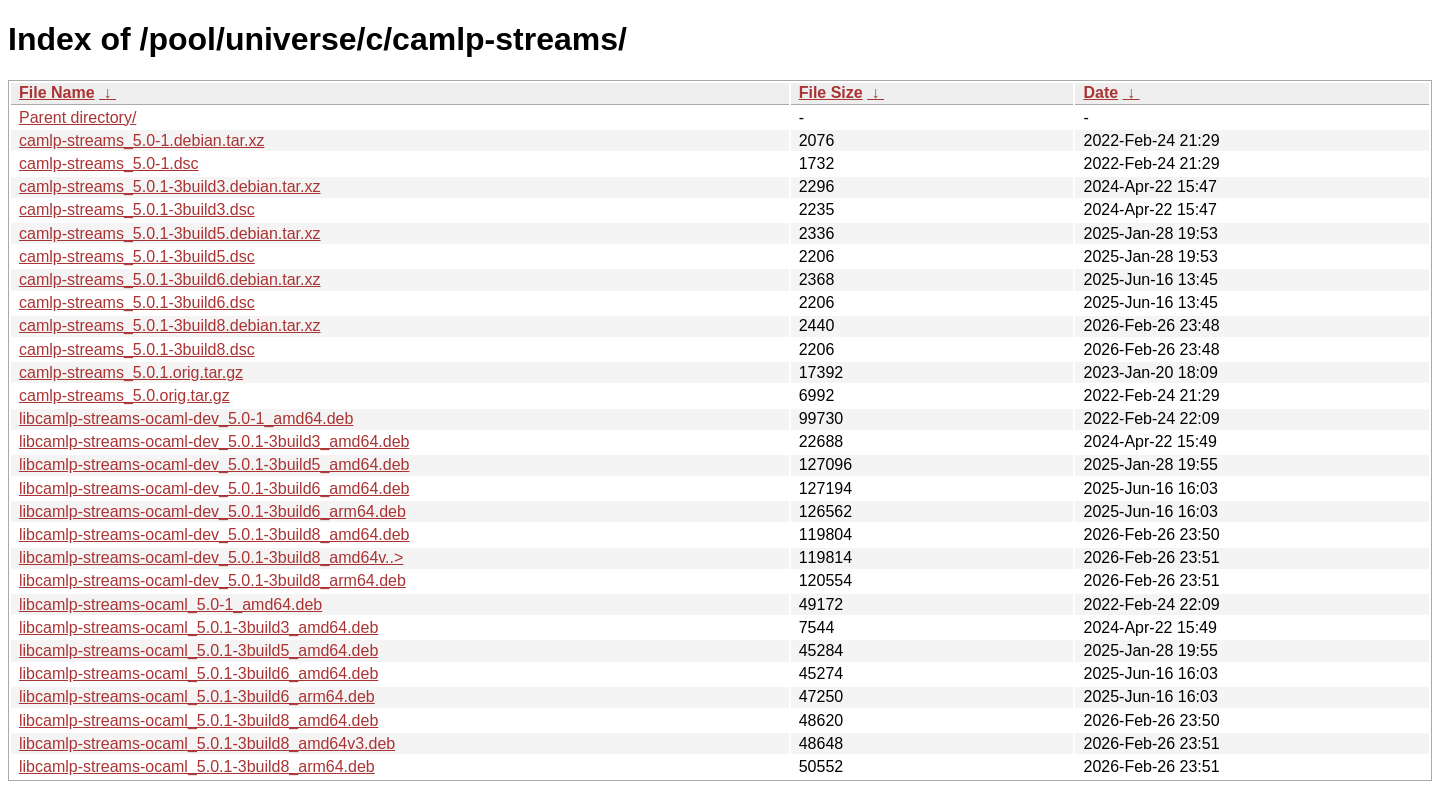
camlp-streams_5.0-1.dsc (109, 163)
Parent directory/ (77, 117)
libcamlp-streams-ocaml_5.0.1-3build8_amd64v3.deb (207, 743)
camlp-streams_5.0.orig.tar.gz (124, 395)
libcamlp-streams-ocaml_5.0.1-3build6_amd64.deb (198, 673)
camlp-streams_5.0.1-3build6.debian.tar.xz (170, 279)
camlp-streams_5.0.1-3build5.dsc (137, 256)
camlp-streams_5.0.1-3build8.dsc (137, 349)
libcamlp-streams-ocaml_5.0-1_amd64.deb (170, 604)
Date (1100, 92)
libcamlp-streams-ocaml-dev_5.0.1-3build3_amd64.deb (214, 441)
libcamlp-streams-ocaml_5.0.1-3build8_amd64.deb (198, 720)
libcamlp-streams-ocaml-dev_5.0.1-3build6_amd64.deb (214, 488)
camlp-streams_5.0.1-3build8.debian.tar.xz (170, 325)
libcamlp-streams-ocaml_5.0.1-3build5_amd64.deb (198, 650)
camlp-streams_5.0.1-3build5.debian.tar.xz (170, 233)
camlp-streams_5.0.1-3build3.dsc (137, 209)
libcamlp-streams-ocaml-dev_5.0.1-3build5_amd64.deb (214, 464)
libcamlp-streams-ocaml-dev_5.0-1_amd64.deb (186, 418)
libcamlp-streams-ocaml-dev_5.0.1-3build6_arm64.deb (212, 511)
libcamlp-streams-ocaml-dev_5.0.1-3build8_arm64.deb (212, 580)
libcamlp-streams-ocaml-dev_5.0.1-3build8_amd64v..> (211, 557)
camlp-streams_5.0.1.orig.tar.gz (131, 372)
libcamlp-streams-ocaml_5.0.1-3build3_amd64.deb (198, 627)
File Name (57, 92)
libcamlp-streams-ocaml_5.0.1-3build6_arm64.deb (197, 696)
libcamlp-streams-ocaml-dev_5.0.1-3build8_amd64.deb (214, 534)
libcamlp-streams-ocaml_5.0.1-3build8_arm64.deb (197, 766)
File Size (831, 92)
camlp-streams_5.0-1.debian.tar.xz (141, 140)
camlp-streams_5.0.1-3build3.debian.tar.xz (170, 186)
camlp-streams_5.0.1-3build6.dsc (137, 302)
